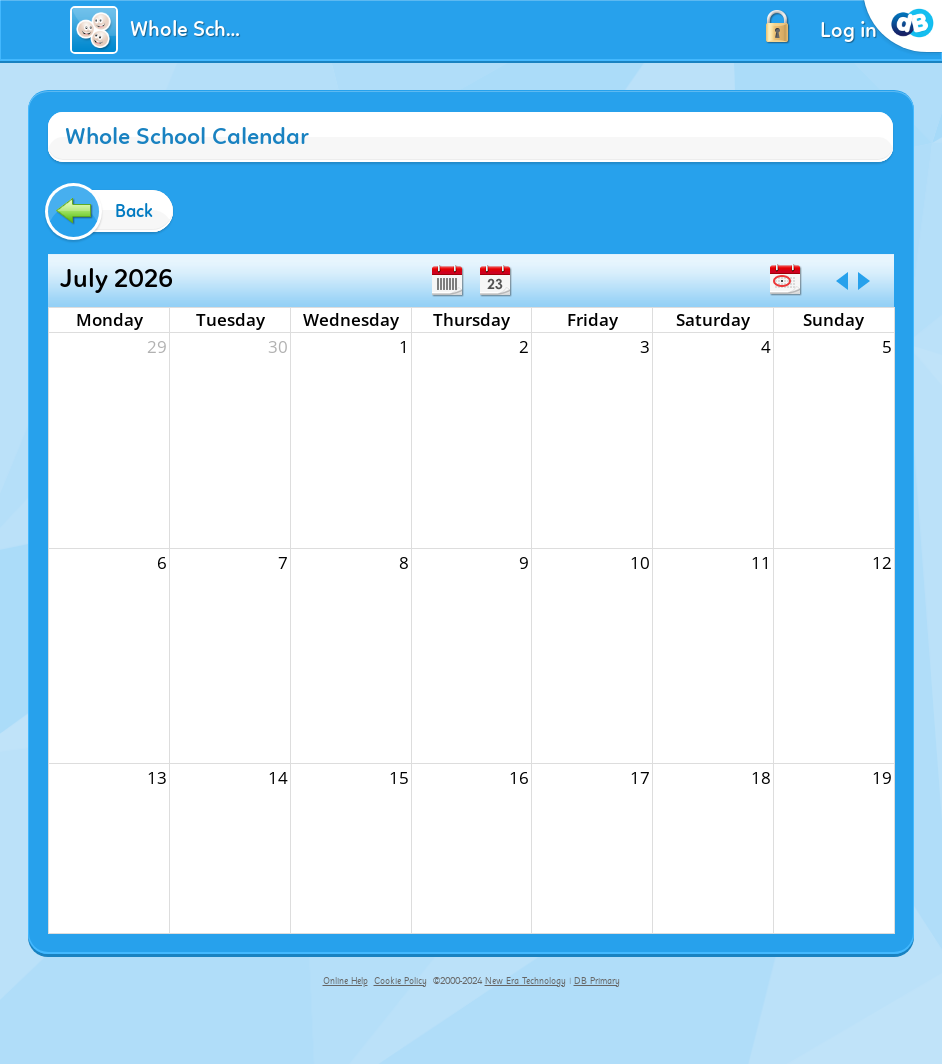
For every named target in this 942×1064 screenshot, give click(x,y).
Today (785, 280)
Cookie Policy (400, 981)
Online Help (345, 981)
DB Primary (597, 981)
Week (447, 281)
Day (495, 281)
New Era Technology (525, 981)
